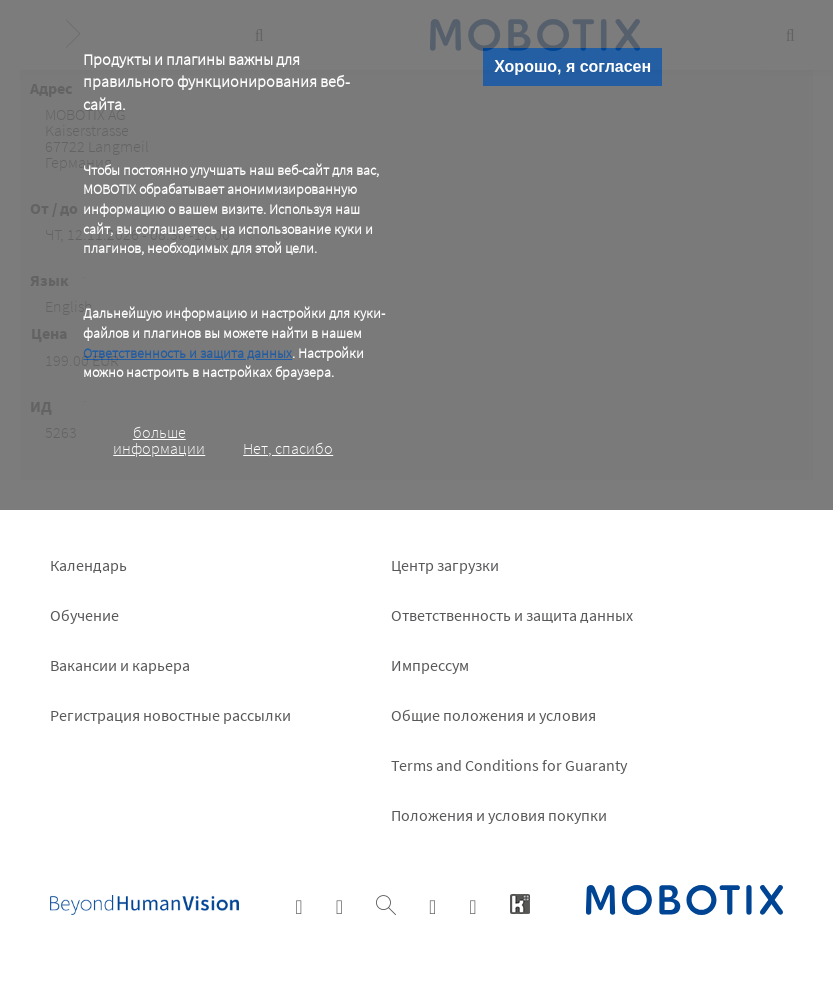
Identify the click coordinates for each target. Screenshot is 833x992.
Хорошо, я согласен (572, 66)
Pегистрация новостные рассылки (170, 715)
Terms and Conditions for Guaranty (509, 765)
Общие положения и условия (493, 715)
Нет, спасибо (288, 448)
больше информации (159, 440)
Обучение (84, 615)
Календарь (88, 565)
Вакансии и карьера (120, 665)
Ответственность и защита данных (187, 353)
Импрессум (430, 665)
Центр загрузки (445, 565)
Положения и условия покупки (499, 815)
